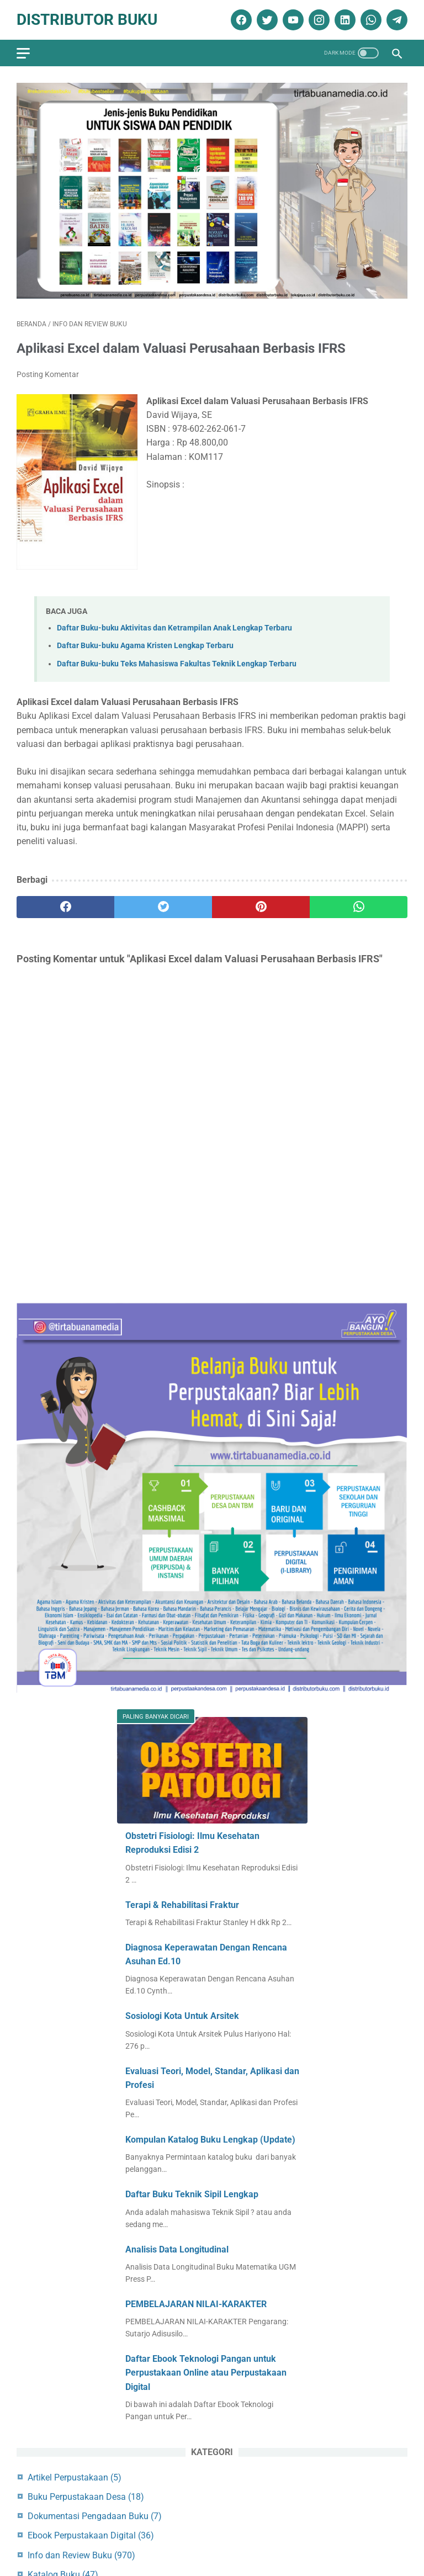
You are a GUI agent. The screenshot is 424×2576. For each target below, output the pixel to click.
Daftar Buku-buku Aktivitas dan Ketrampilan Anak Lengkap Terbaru (174, 628)
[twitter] (266, 20)
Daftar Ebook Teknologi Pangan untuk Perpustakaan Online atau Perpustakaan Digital (206, 2373)
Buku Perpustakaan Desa (86, 2497)
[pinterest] (261, 907)
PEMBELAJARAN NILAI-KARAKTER (196, 2304)
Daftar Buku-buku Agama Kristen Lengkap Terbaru (145, 645)
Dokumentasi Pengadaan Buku (95, 2516)
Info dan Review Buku (81, 2555)
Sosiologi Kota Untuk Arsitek (182, 2016)
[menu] (23, 53)
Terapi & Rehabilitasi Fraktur (182, 1905)
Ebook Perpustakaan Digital (91, 2535)
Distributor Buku (87, 19)
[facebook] (240, 20)
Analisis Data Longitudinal (177, 2249)
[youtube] (292, 20)
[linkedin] (344, 20)
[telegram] (395, 20)
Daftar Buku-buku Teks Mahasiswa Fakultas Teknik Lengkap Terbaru (176, 664)
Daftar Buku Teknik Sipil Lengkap (191, 2194)
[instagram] (318, 20)
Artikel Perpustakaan (74, 2477)
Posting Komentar (48, 374)
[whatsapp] (369, 20)
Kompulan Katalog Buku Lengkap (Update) (210, 2139)
